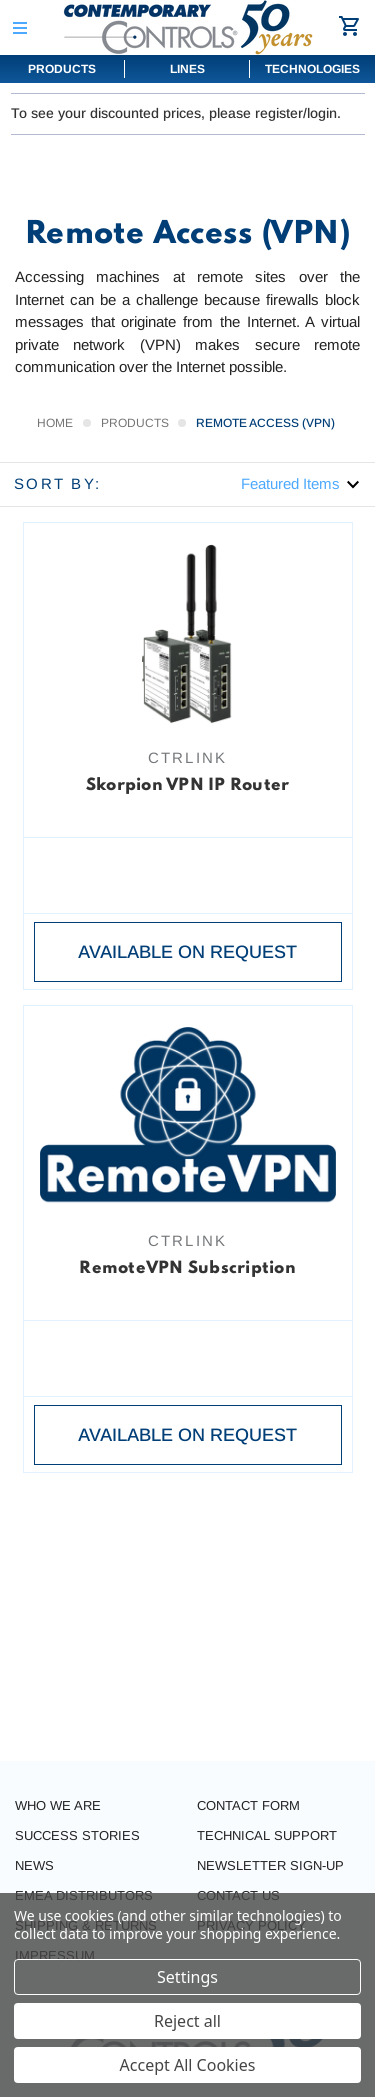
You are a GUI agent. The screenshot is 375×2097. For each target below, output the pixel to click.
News (34, 1865)
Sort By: (57, 483)
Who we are (58, 1805)
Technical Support (267, 1835)
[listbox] (301, 483)
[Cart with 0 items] (352, 26)
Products (62, 69)
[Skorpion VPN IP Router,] (188, 634)
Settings (187, 1977)
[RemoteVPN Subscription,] (188, 1116)
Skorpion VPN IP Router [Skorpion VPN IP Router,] (188, 785)
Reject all (187, 2021)
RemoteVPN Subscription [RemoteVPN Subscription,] (187, 1268)
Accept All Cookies (188, 2065)
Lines (187, 69)
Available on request (187, 952)
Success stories (77, 1835)
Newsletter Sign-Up (270, 1865)
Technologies (312, 69)
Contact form (248, 1805)
